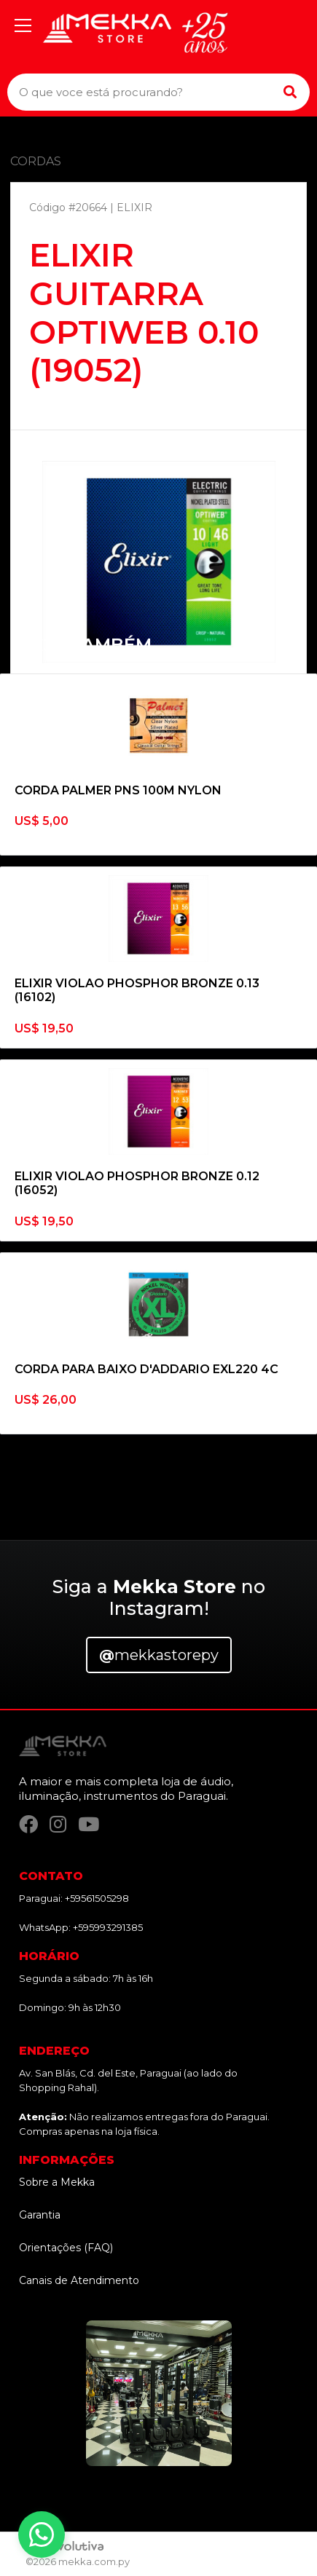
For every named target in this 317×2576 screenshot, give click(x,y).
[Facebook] (28, 1824)
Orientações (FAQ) (66, 2247)
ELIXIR (134, 207)
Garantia (39, 2214)
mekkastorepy (159, 1655)
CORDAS (35, 161)
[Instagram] (58, 1824)
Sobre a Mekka (57, 2182)
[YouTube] (88, 1824)
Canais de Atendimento (79, 2280)
